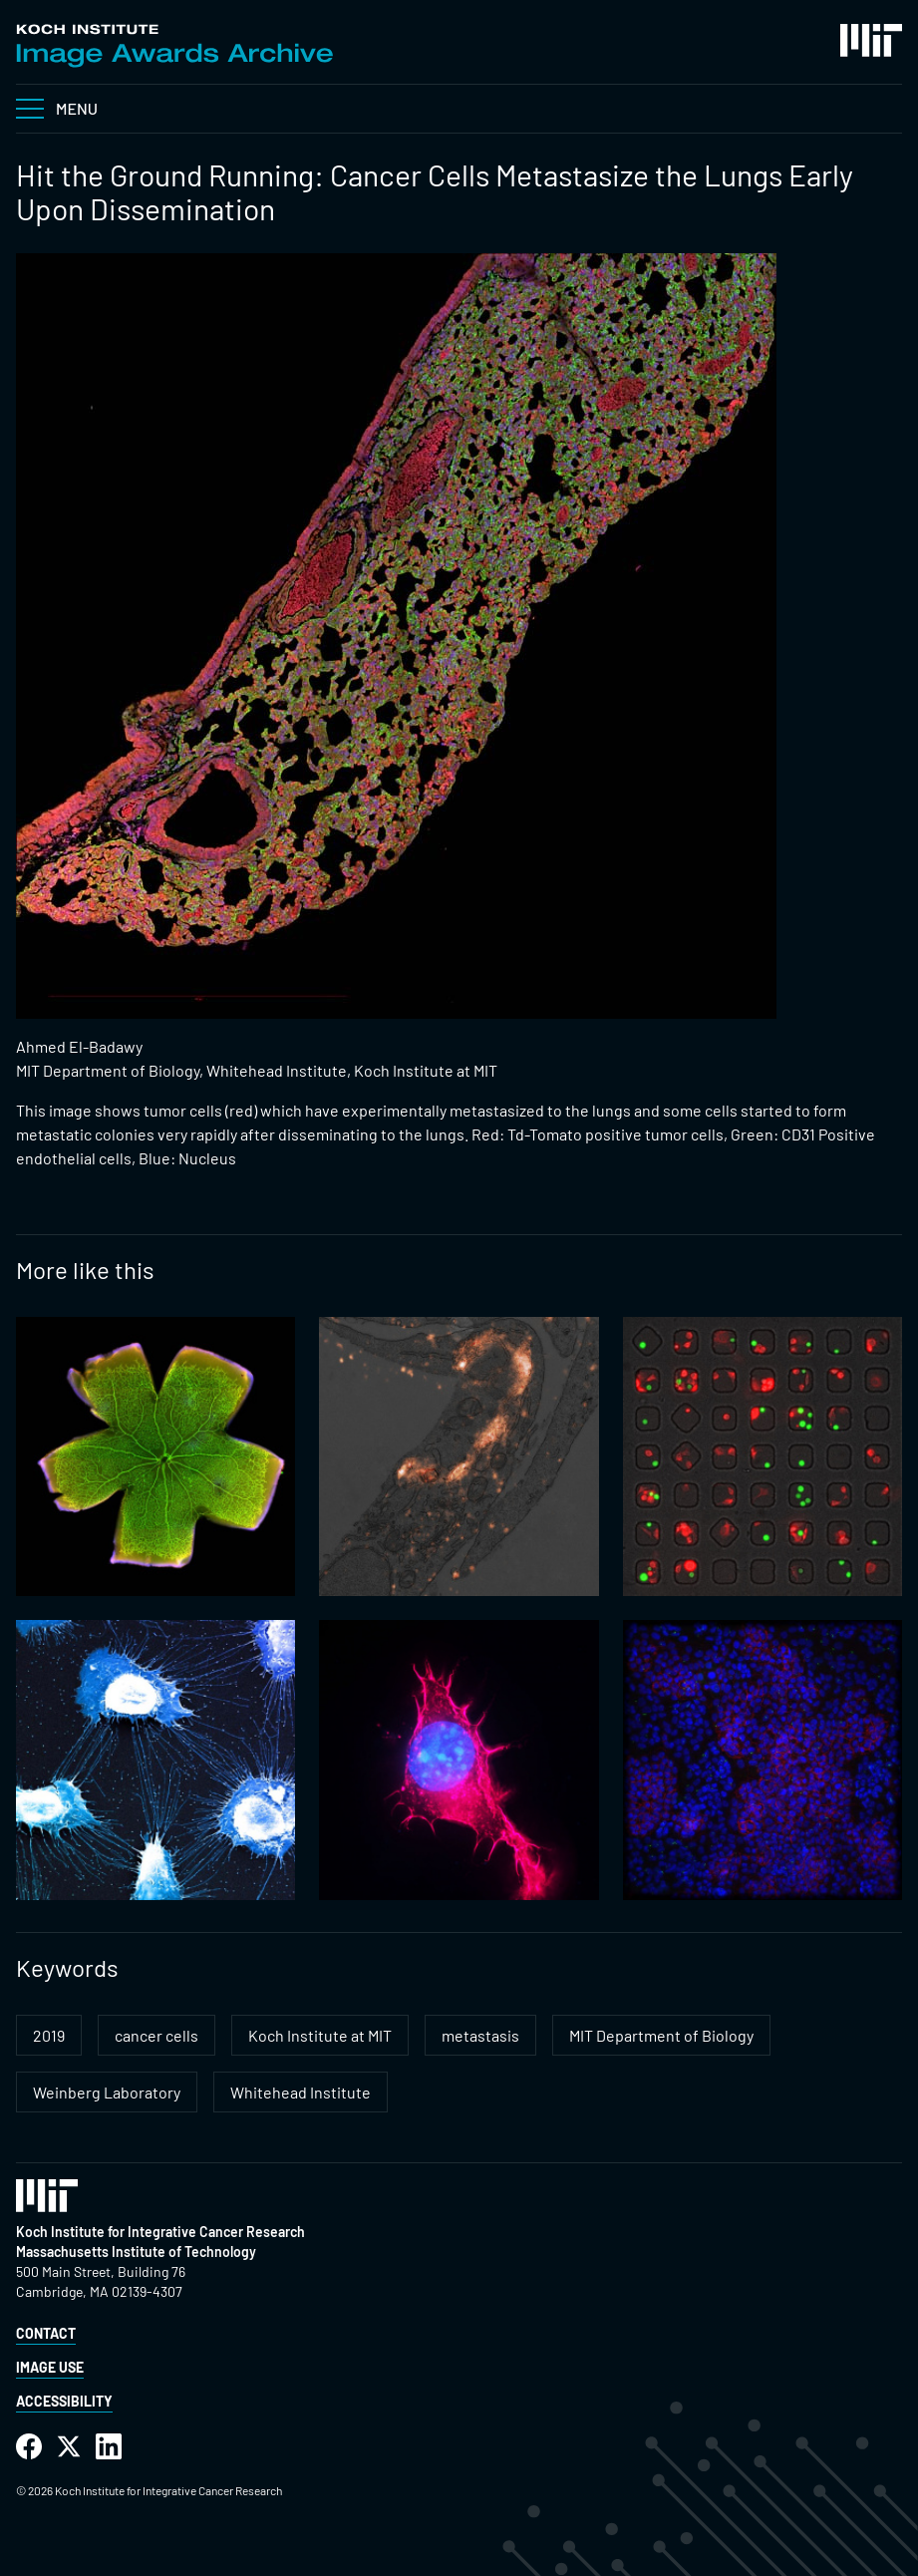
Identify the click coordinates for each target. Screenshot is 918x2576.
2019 (49, 2035)
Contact (46, 2333)
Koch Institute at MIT (320, 2035)
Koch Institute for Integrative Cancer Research (160, 2231)
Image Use (50, 2367)
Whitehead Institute (300, 2092)
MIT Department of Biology (661, 2035)
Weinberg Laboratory (106, 2092)
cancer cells (156, 2035)
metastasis (480, 2035)
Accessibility (64, 2401)
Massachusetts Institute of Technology (136, 2251)
